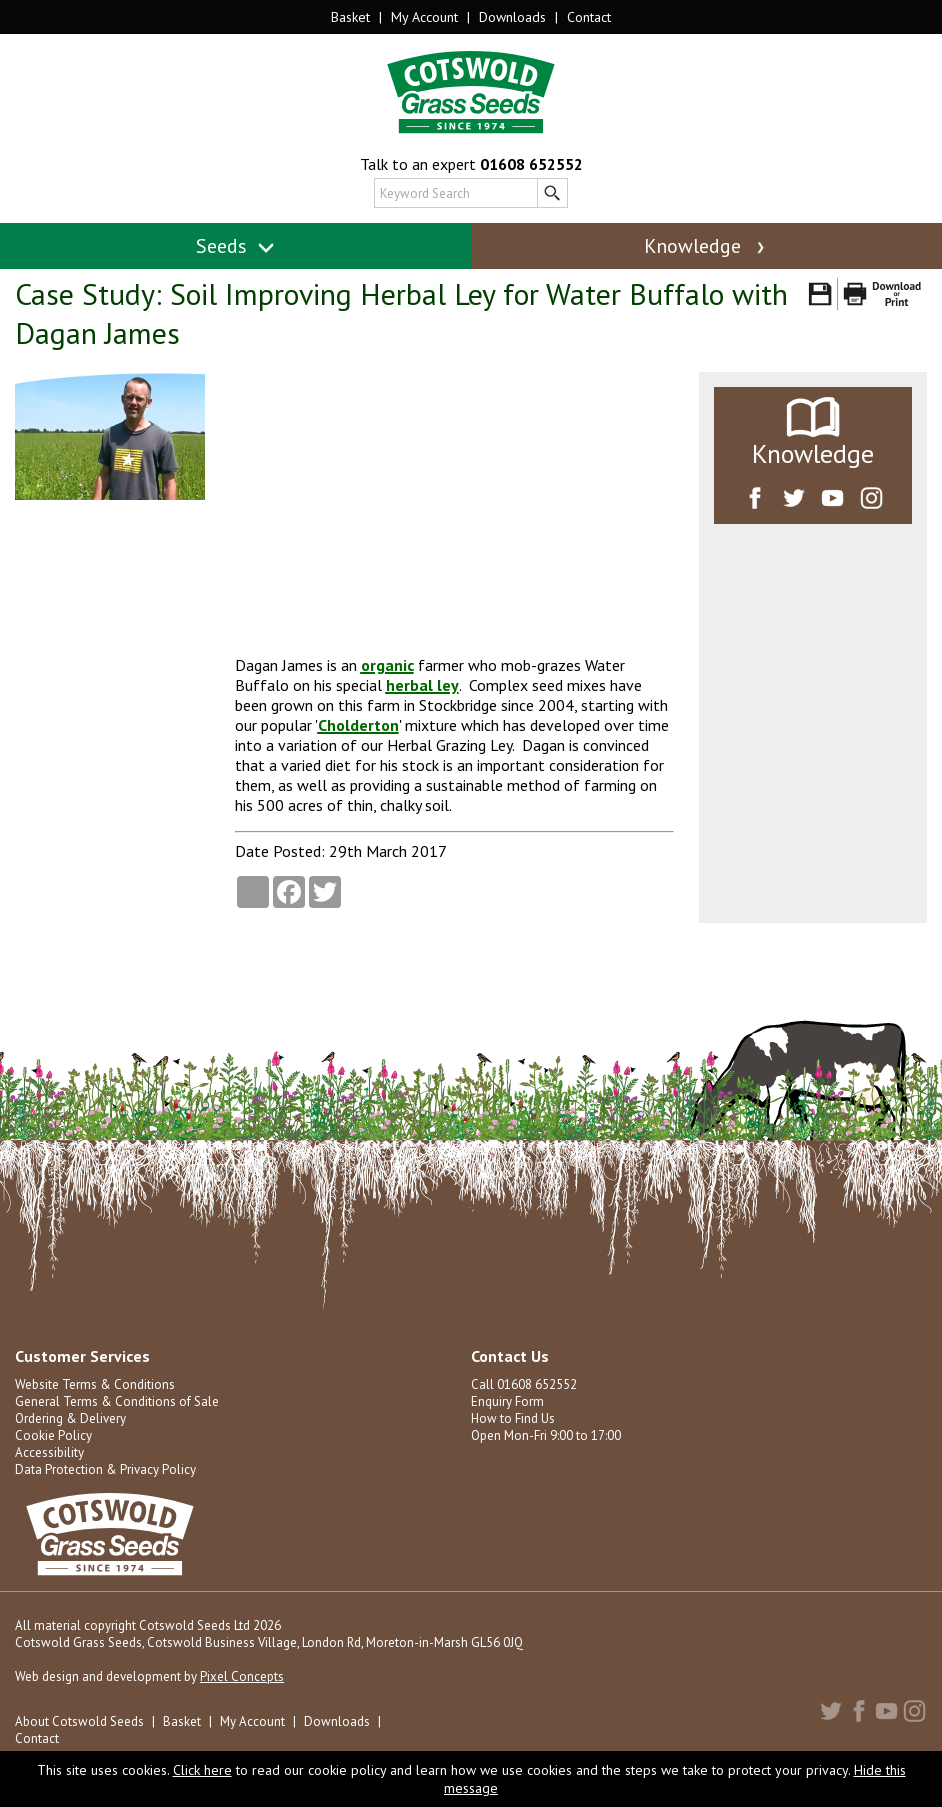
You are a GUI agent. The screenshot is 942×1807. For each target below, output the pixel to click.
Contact (589, 17)
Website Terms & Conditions (95, 1384)
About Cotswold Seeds (79, 1721)
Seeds (235, 246)
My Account (424, 17)
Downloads (512, 17)
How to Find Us (513, 1418)
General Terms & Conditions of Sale (117, 1401)
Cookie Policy (53, 1435)
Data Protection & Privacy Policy (105, 1469)
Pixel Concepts (242, 1676)
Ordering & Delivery (70, 1418)
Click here (202, 1770)
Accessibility (49, 1452)
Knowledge (706, 246)
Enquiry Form (507, 1401)
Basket (350, 17)
